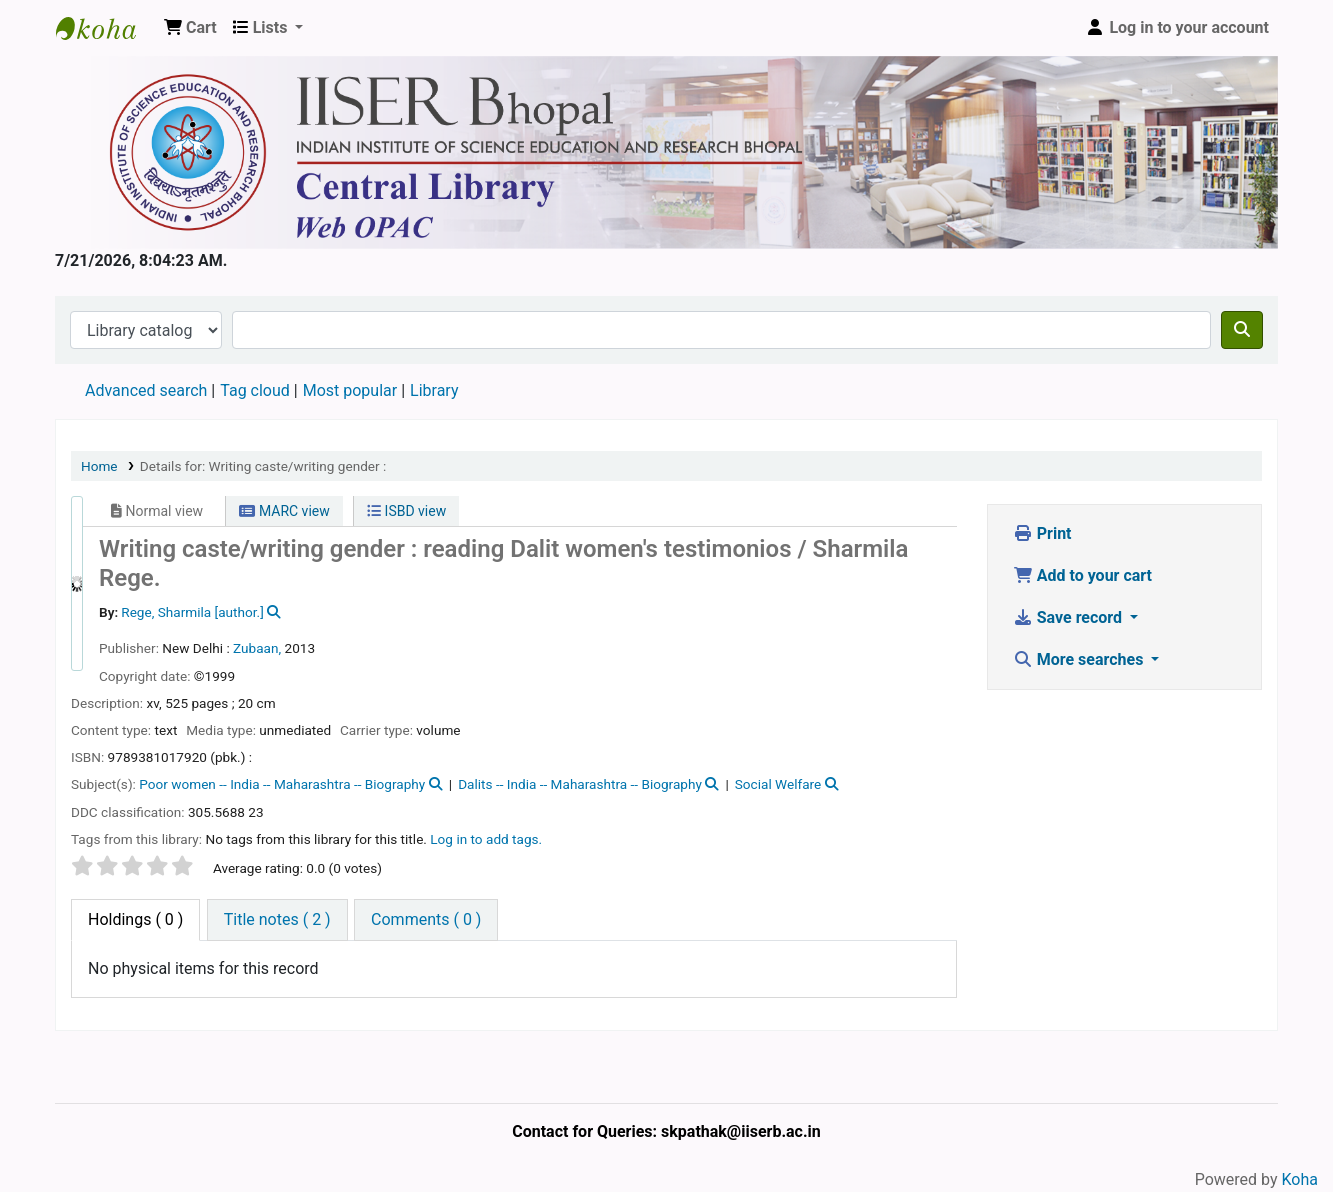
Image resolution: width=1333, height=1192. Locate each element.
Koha (1300, 1179)
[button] (190, 28)
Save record (1069, 617)
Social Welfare (778, 784)
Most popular (350, 390)
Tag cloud (255, 390)
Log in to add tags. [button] (486, 839)
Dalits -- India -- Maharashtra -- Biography (580, 784)
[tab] (277, 920)
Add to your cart (1082, 575)
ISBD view (406, 511)
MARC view (284, 511)
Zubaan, (257, 648)
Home (99, 466)
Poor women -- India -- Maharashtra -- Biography (282, 784)
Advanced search (146, 390)
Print (1042, 533)
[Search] (1242, 330)
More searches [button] (1080, 659)
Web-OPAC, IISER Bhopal (106, 28)
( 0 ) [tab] (135, 919)
